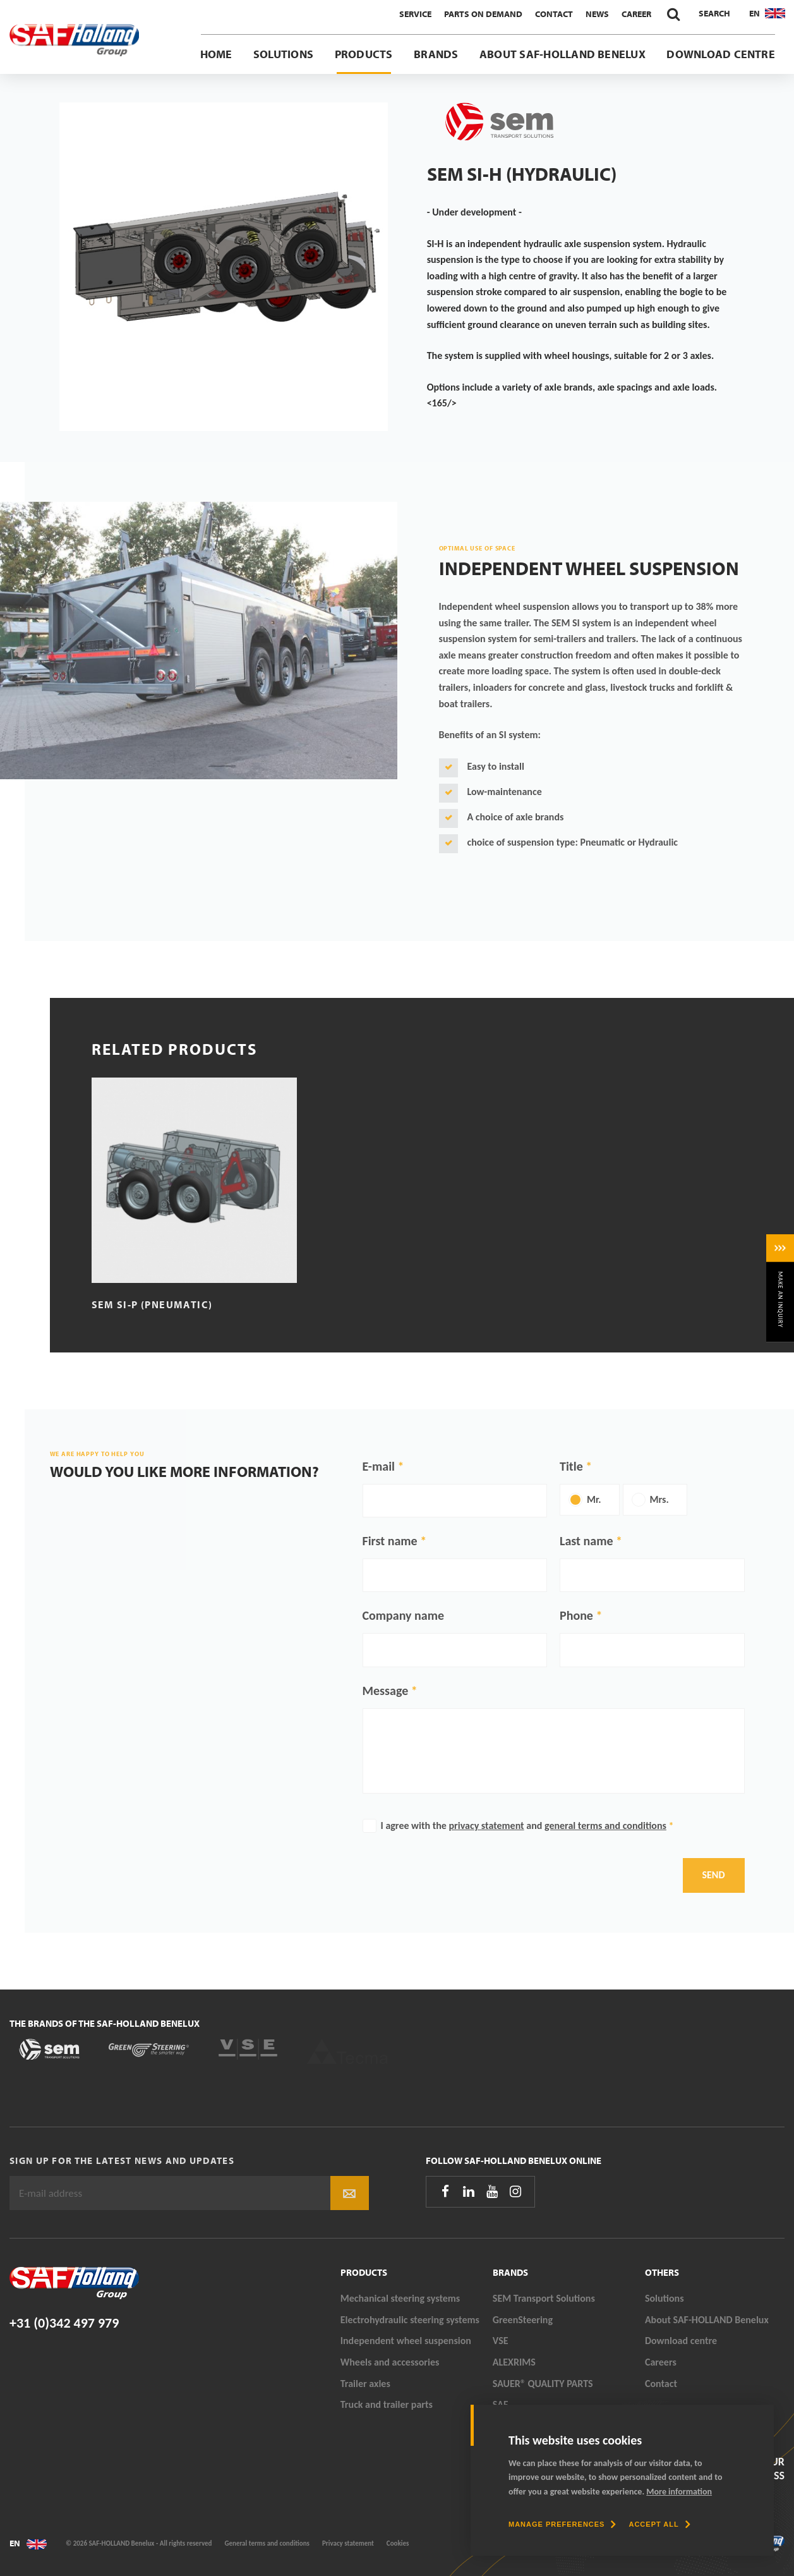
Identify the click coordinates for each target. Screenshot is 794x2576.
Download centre (720, 54)
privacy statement (486, 1826)
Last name (586, 1540)
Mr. (594, 1499)
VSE (500, 2341)
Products (364, 54)
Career (636, 14)
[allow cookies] (659, 2524)
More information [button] (679, 2491)
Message (386, 1690)
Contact (554, 14)
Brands (436, 54)
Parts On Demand (483, 14)
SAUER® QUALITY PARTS (543, 2384)
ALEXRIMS (514, 2362)
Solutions (283, 54)
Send (713, 1875)
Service (415, 14)
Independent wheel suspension (405, 2341)
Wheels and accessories (390, 2362)
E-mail (379, 1466)
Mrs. (659, 1499)
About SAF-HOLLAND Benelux (562, 54)
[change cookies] (562, 2524)
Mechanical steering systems (400, 2298)
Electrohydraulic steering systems (409, 2320)
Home (216, 54)
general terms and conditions (605, 1826)
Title (571, 1466)
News (597, 14)
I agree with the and (527, 1826)
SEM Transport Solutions (544, 2298)
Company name (404, 1615)
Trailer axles (365, 2384)
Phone (576, 1615)
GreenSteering (523, 2320)
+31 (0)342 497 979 (64, 2322)
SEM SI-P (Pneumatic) (152, 1304)
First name (390, 1540)
